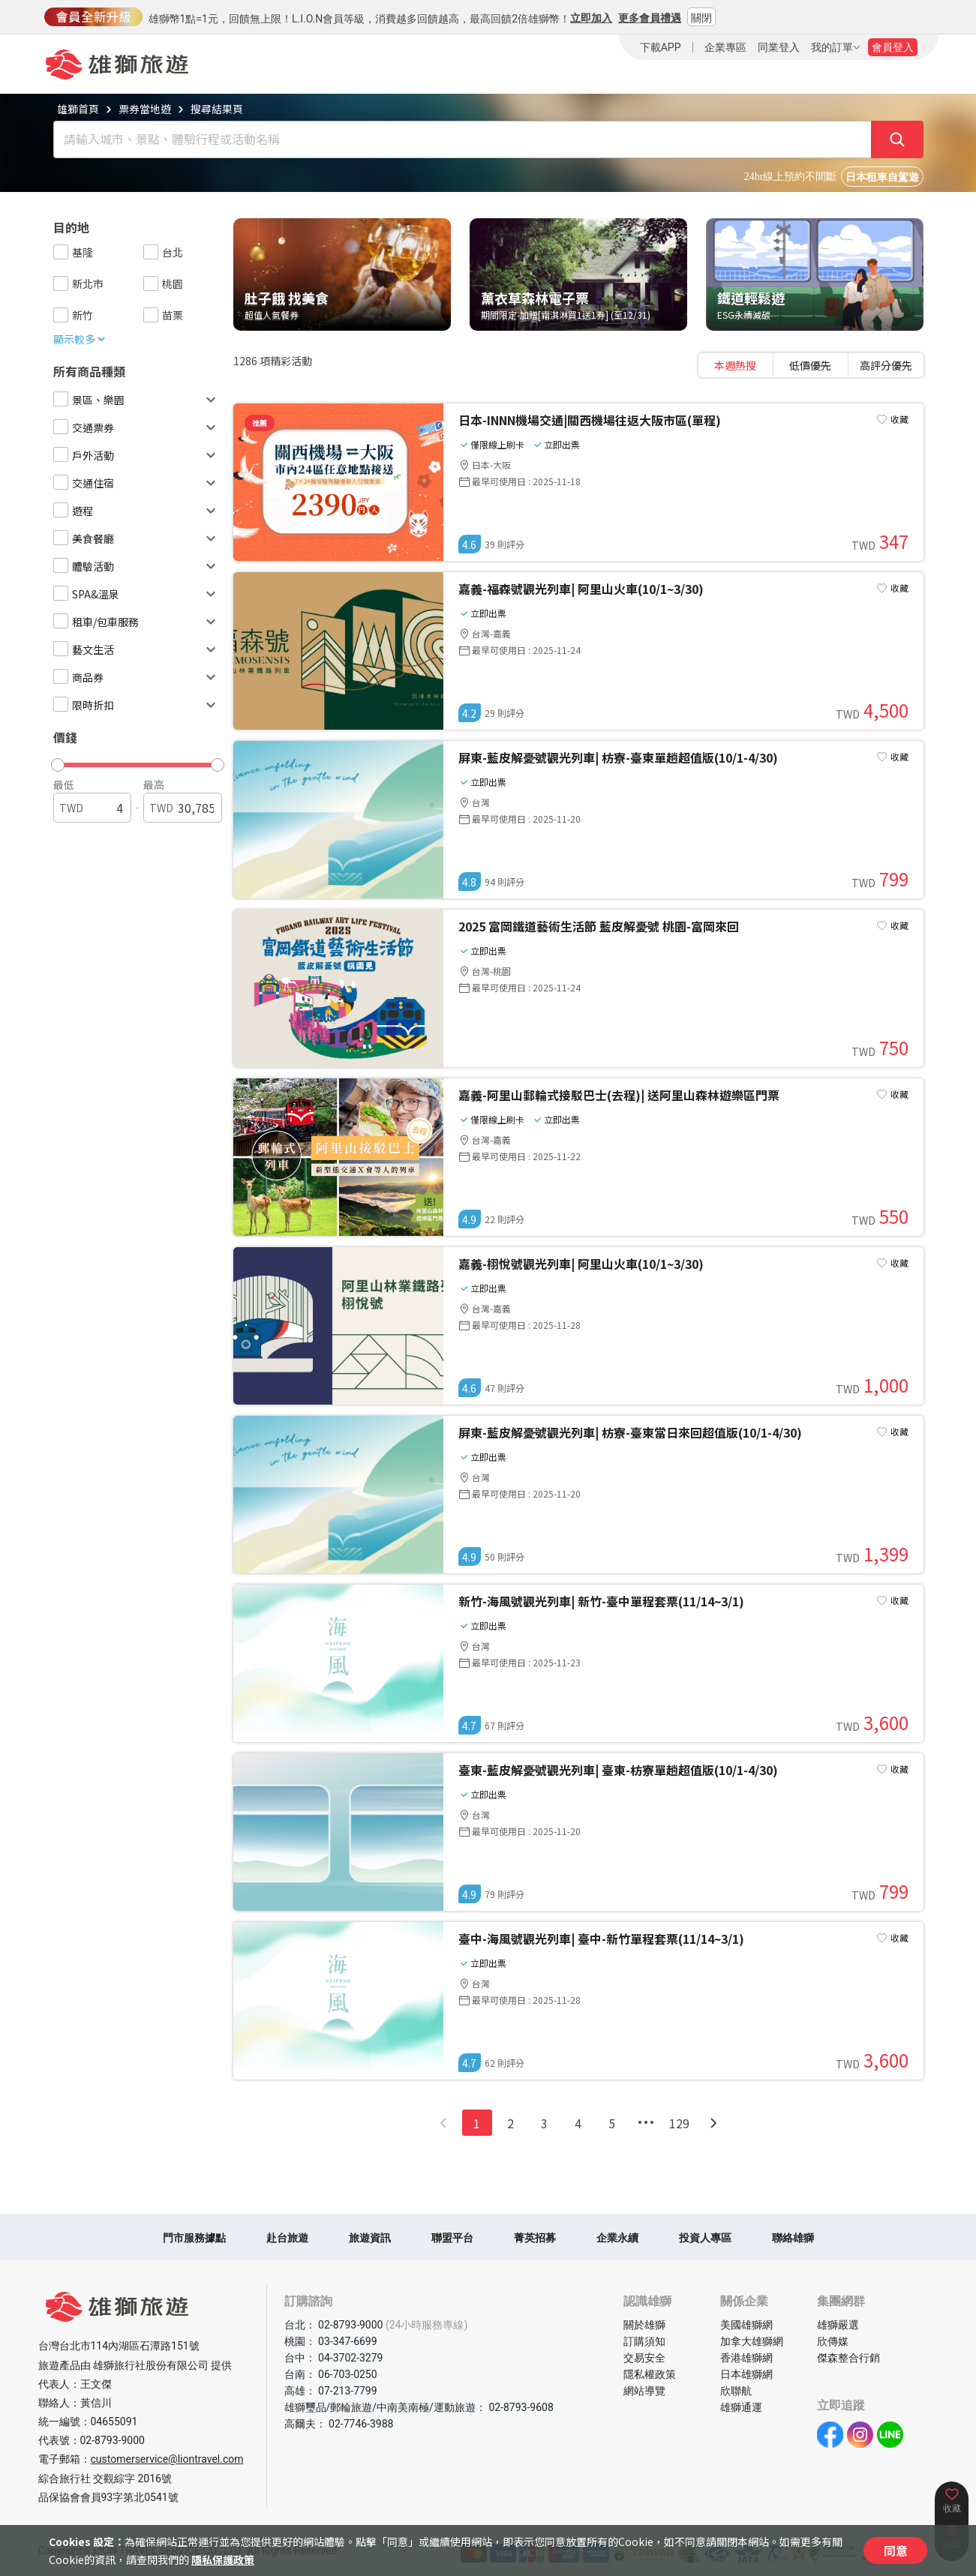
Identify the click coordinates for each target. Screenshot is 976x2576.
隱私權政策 (649, 2374)
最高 (153, 784)
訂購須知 (644, 2341)
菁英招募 (535, 2238)
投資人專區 (705, 2238)
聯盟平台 (452, 2238)
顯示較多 (80, 338)
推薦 (259, 422)
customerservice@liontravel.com (167, 2459)
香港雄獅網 (746, 2358)
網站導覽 (644, 2391)
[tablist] (810, 365)
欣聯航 (736, 2391)
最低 (63, 784)
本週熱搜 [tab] (735, 365)
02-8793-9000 (112, 2440)
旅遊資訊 (370, 2238)
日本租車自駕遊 (882, 177)
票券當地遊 (145, 108)
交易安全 (644, 2358)
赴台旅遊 (287, 2238)
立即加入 (591, 18)
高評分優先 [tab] (886, 365)
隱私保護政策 (222, 2559)
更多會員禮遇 (649, 18)
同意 (896, 2551)
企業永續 (617, 2238)
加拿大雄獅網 (751, 2341)
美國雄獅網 (746, 2325)
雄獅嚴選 (838, 2325)
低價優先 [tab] (810, 365)
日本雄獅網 (746, 2374)
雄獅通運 (741, 2407)
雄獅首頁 (78, 108)
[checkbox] (60, 251)
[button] (131, 761)
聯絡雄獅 (793, 2238)
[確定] (897, 139)
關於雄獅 (644, 2325)
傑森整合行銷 (848, 2358)
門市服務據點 (194, 2238)
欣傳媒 (832, 2341)
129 (679, 2123)
